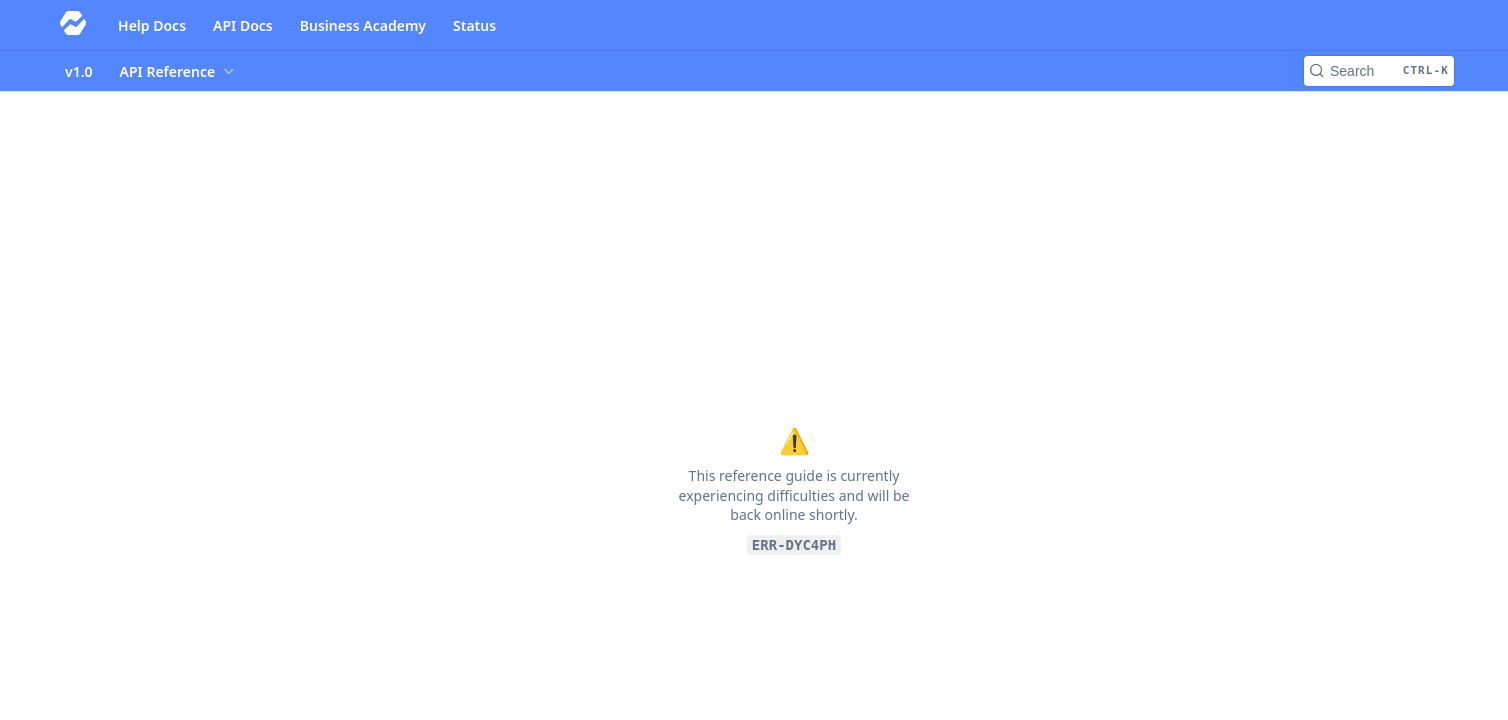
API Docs (243, 25)
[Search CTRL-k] (1379, 71)
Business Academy (363, 25)
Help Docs (152, 25)
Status (474, 25)
